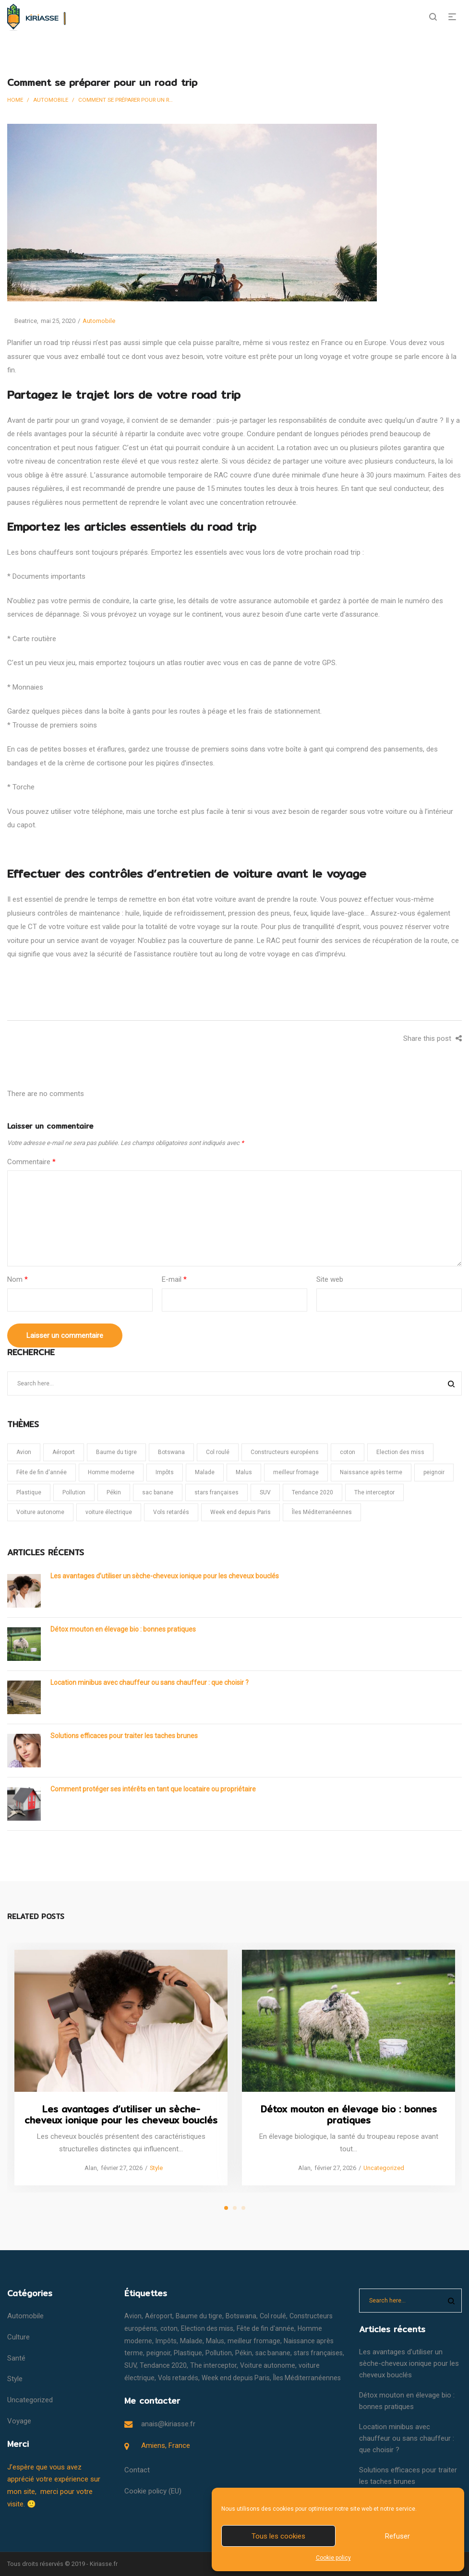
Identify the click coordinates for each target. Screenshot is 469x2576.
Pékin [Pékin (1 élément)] (114, 1492)
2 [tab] (235, 2208)
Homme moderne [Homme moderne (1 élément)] (111, 1472)
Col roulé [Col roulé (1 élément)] (217, 1452)
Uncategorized (383, 2167)
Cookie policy (333, 2557)
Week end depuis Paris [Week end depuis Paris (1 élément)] (240, 1512)
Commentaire (31, 1161)
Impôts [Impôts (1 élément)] (165, 1472)
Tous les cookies (278, 2536)
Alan (87, 2167)
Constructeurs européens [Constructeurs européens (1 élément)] (285, 1452)
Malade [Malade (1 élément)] (205, 1472)
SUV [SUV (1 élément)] (265, 1492)
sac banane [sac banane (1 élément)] (157, 1492)
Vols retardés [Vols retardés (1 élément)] (171, 1512)
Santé (16, 2358)
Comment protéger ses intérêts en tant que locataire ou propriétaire (153, 1789)
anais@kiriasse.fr (168, 2424)
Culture (18, 2337)
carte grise (157, 600)
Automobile (50, 99)
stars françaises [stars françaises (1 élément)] (216, 1492)
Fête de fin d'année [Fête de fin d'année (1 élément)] (41, 1472)
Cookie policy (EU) (152, 2491)
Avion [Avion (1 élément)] (23, 1452)
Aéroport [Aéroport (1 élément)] (63, 1452)
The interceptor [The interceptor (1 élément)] (374, 1492)
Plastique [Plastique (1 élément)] (28, 1492)
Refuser (397, 2536)
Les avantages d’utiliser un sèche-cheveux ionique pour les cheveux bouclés (164, 1576)
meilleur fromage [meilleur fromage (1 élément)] (296, 1472)
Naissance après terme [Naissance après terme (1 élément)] (371, 1472)
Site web (329, 1279)
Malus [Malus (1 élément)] (244, 1472)
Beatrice (22, 320)
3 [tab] (243, 2208)
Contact (137, 2470)
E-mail (174, 1279)
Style (155, 2167)
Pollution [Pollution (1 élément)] (73, 1492)
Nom (17, 1279)
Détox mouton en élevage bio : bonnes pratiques (123, 1629)
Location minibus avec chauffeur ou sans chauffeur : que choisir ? (149, 1682)
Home (15, 99)
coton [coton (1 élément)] (347, 1452)
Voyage (19, 2421)
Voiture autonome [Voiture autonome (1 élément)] (40, 1512)
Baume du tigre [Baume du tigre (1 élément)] (116, 1452)
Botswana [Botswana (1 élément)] (171, 1452)
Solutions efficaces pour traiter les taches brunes (124, 1736)
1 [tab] (226, 2208)
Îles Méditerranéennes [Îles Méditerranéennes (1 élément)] (322, 1512)
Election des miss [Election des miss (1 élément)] (400, 1452)
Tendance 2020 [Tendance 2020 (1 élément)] (312, 1492)
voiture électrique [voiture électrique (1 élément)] (108, 1512)
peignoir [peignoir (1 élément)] (434, 1472)
